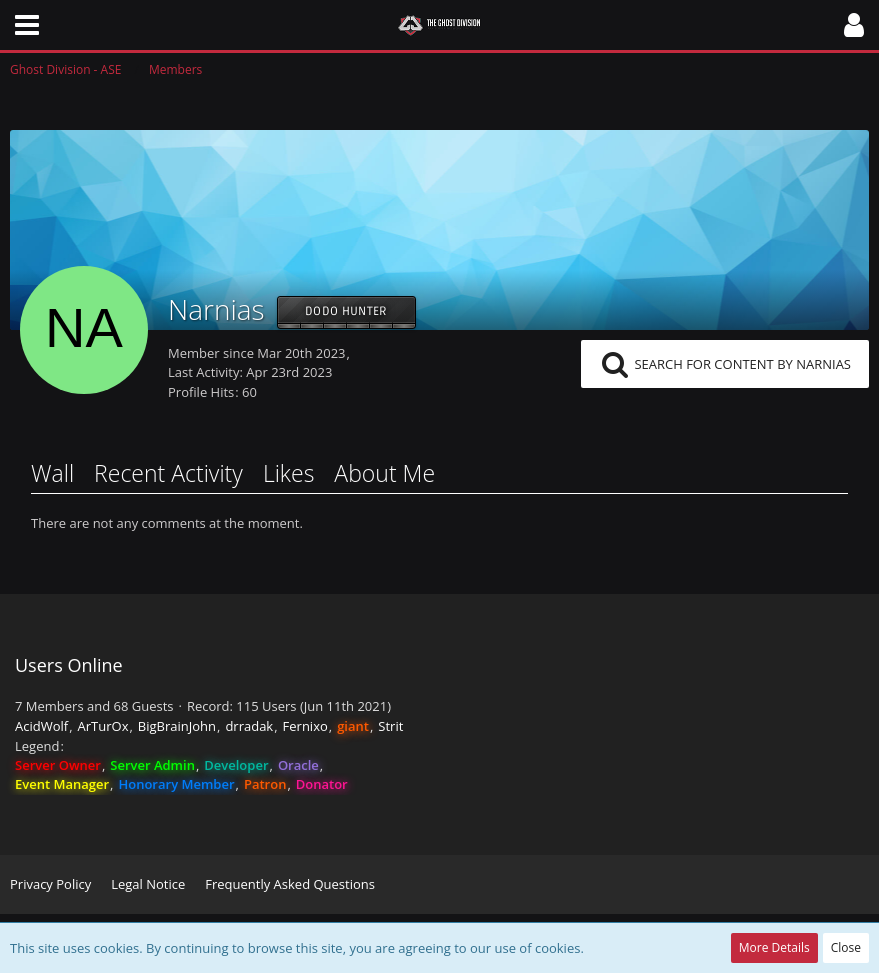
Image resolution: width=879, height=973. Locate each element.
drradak (249, 726)
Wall (52, 473)
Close (846, 947)
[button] (27, 25)
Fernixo (305, 726)
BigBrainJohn (177, 726)
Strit (390, 726)
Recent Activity (168, 473)
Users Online (69, 665)
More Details (774, 947)
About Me (384, 473)
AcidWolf (41, 726)
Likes (288, 473)
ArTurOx (103, 726)
